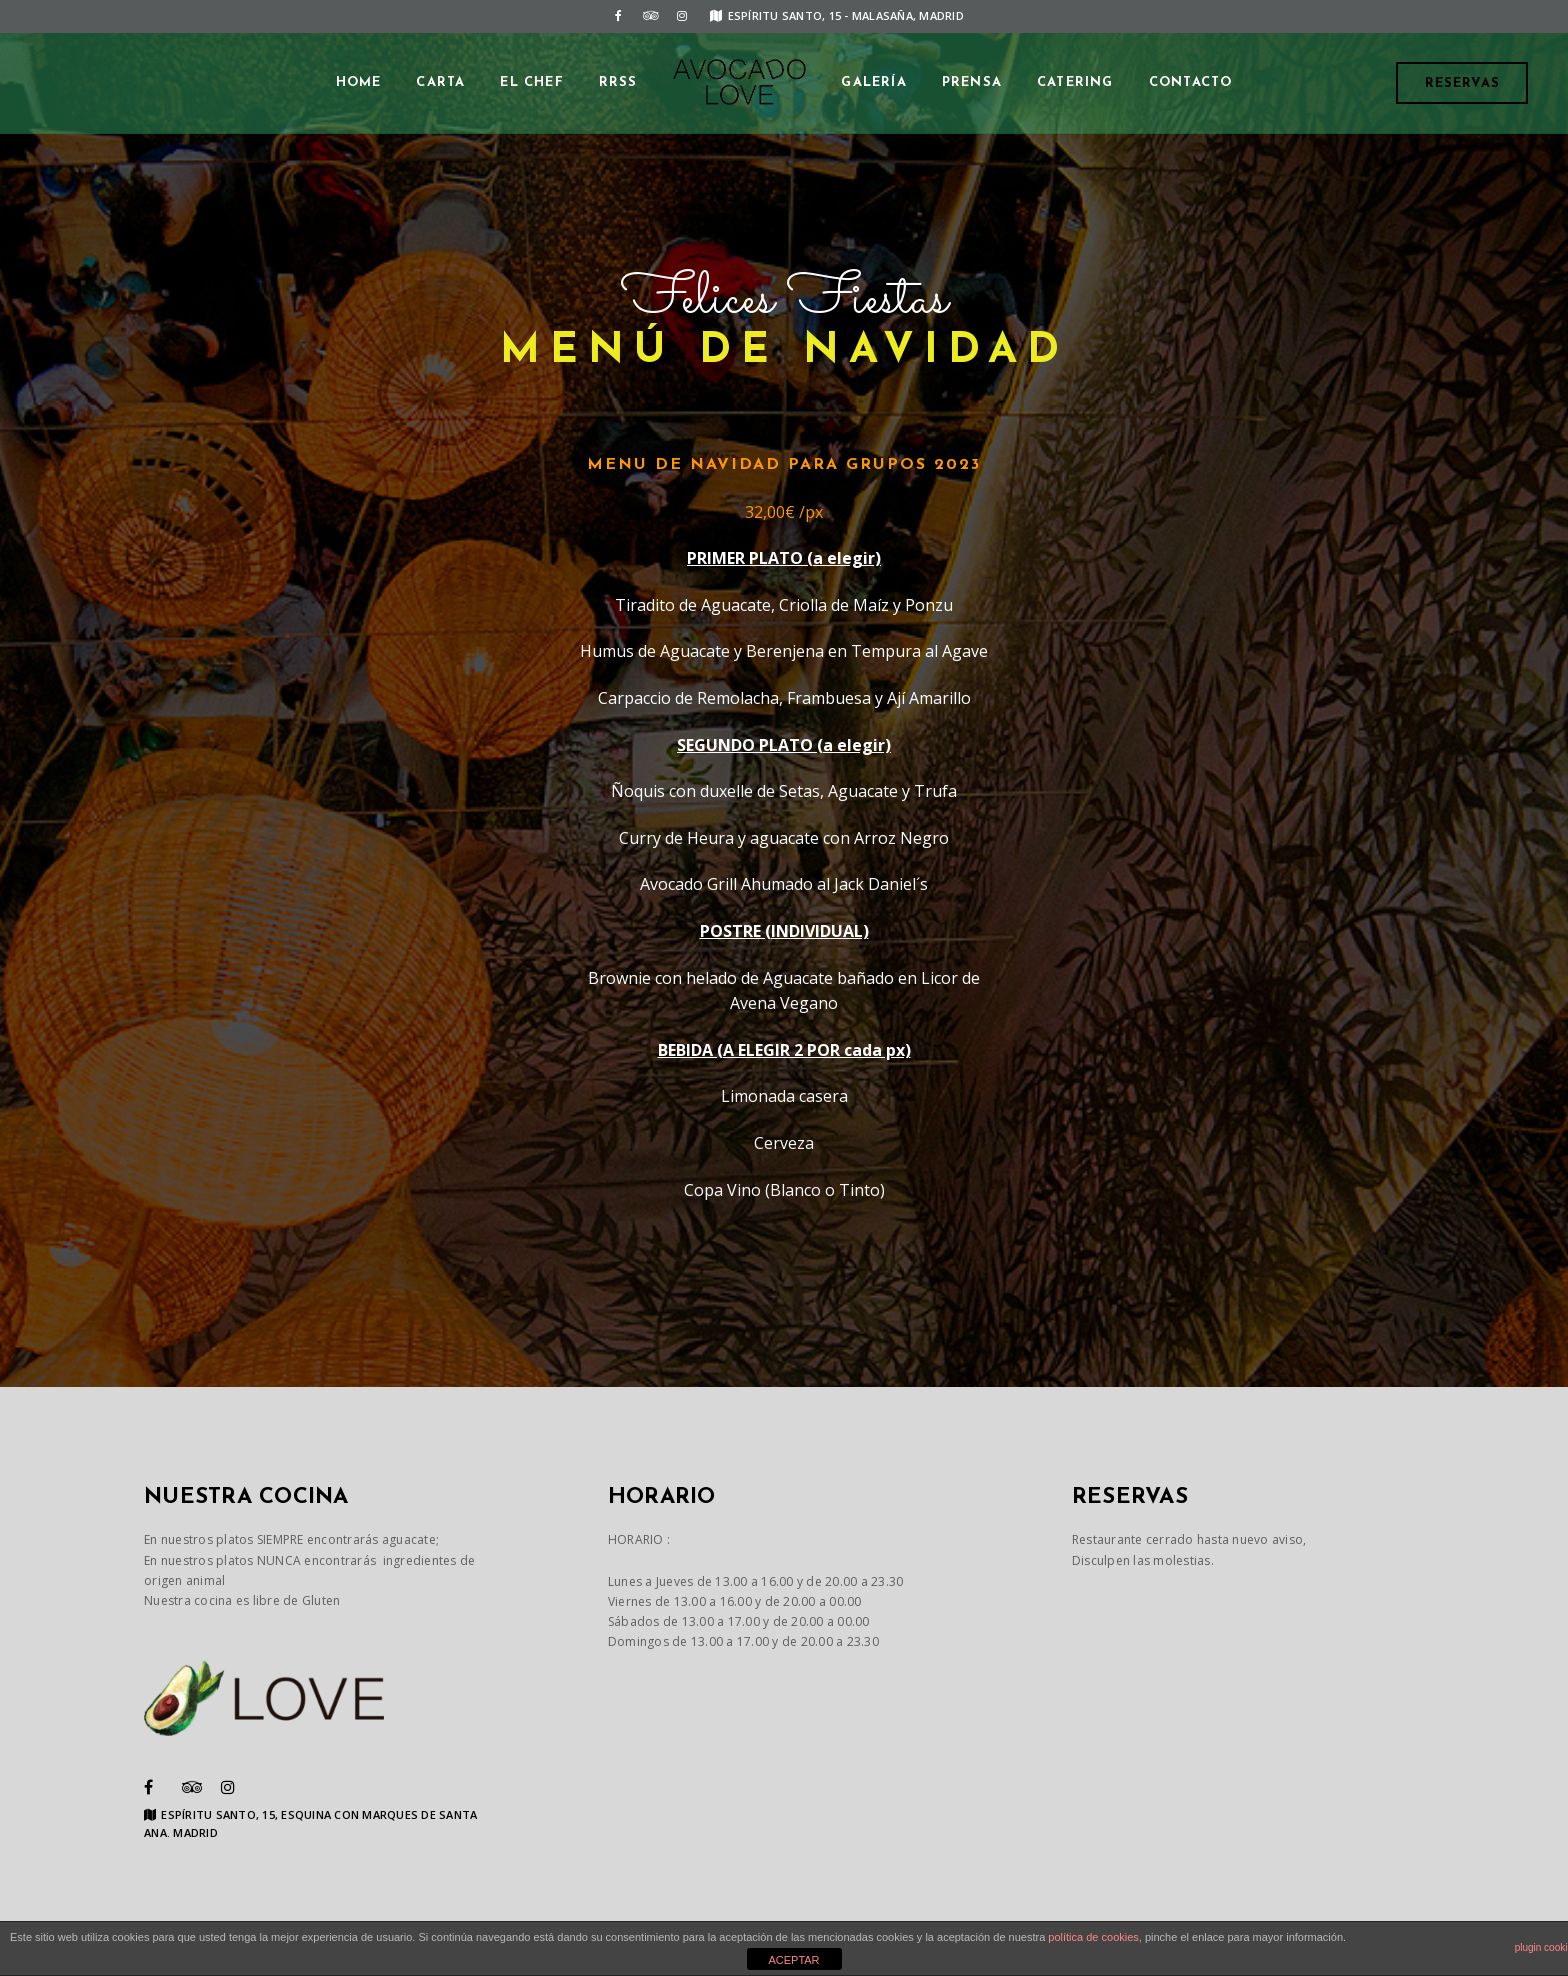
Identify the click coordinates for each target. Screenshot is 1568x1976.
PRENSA (972, 82)
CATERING (1075, 82)
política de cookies (1093, 1937)
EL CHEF (531, 82)
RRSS (618, 82)
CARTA (440, 82)
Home (359, 82)
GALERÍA (873, 82)
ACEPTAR (793, 1960)
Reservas (1462, 83)
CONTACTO (1191, 82)
